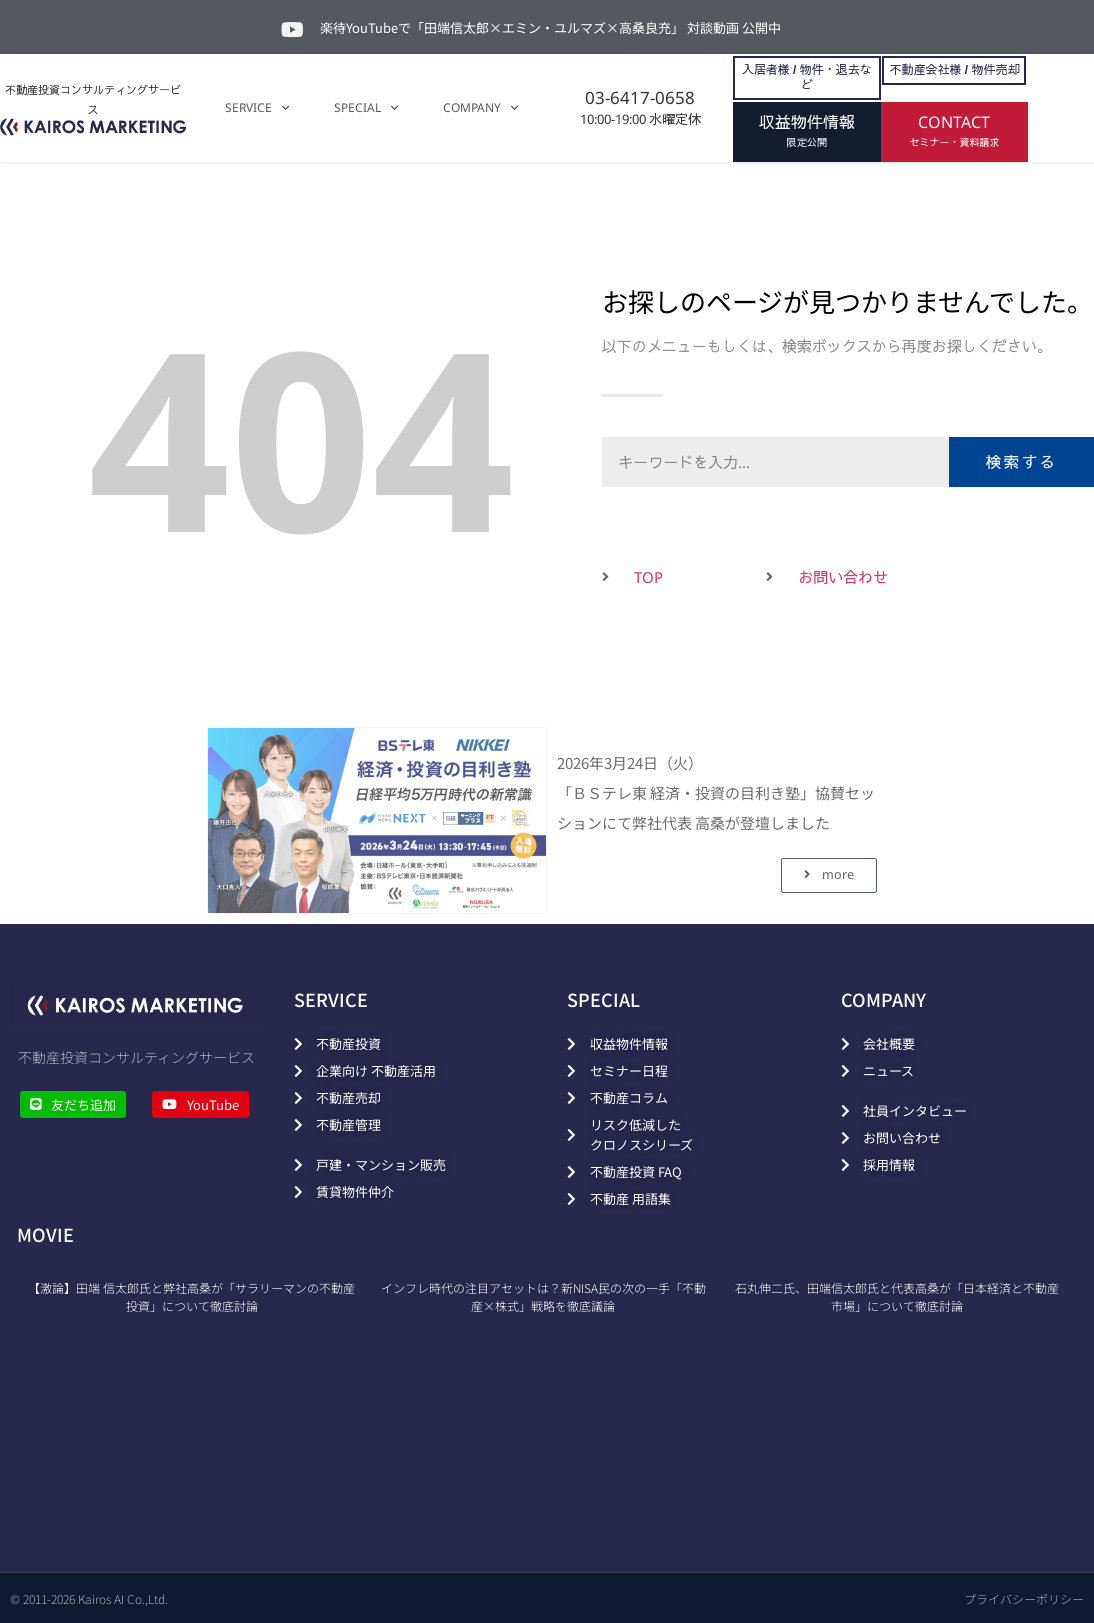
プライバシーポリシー (1024, 1598)
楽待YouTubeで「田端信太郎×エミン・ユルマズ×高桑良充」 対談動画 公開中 (550, 27)
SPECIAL (366, 108)
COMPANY (480, 108)
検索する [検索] (1021, 462)
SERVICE (257, 108)
